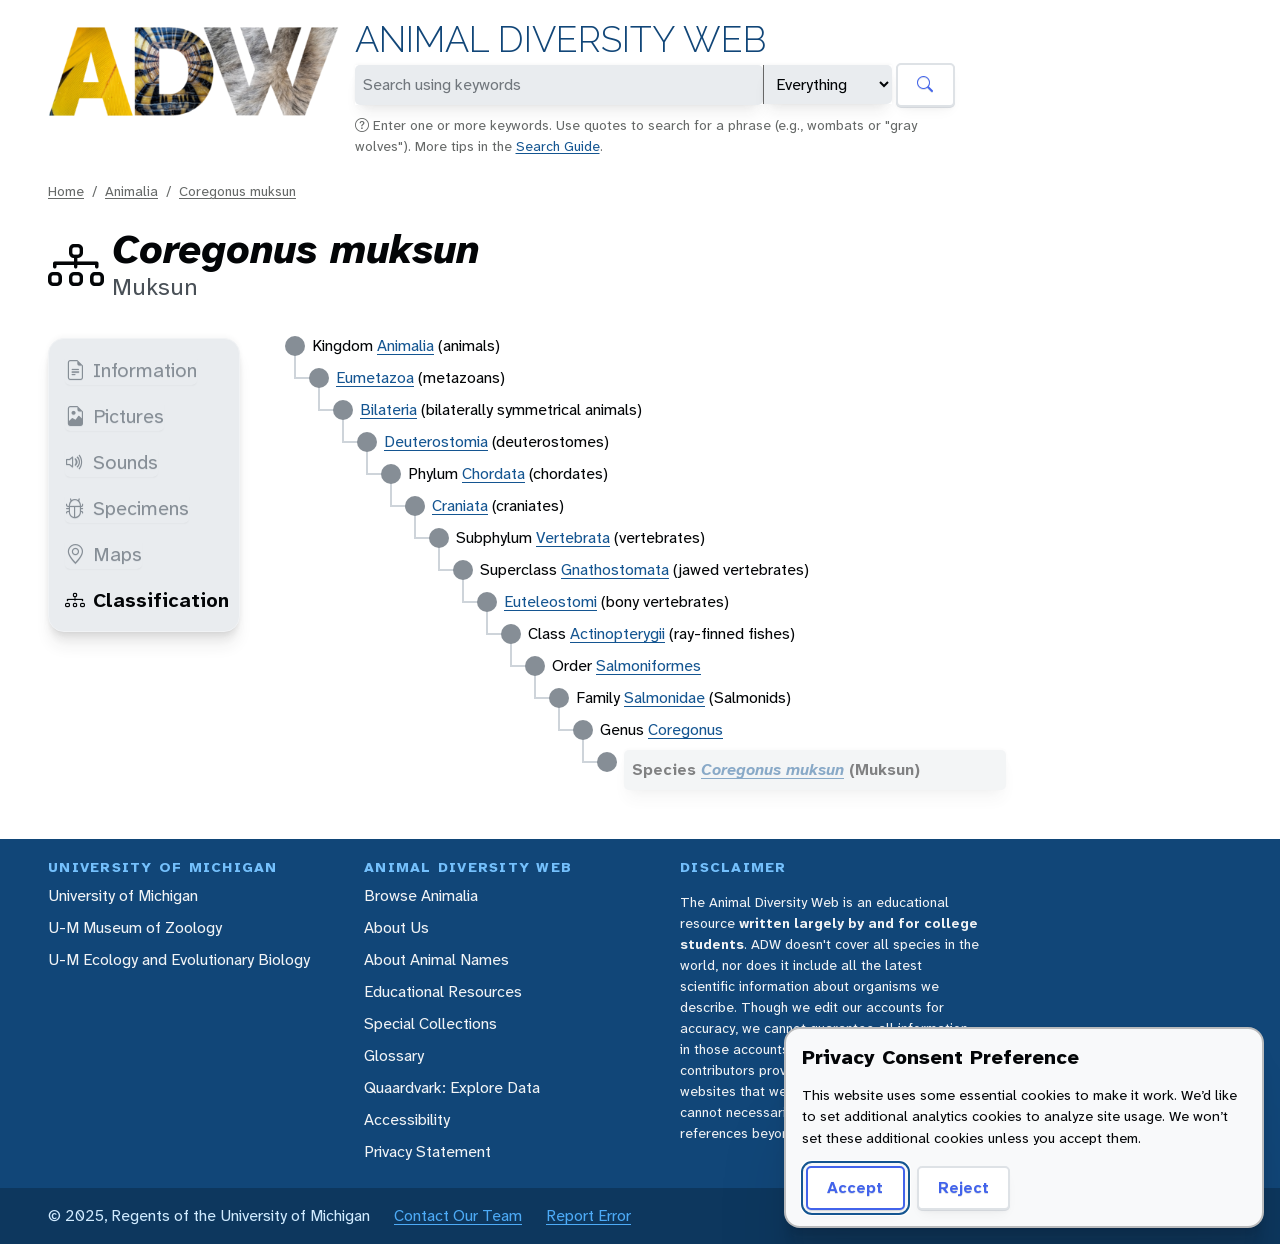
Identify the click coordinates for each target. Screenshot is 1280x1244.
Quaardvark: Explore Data (452, 1087)
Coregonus (685, 729)
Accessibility (407, 1119)
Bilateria (388, 409)
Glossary (394, 1055)
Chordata (493, 473)
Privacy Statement (427, 1151)
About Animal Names (436, 959)
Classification (147, 600)
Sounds (111, 462)
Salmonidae (664, 697)
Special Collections (430, 1023)
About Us (396, 927)
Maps (103, 554)
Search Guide (558, 146)
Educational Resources (443, 991)
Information (131, 370)
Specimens (127, 508)
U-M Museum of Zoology (135, 927)
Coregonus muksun (237, 191)
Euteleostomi (550, 601)
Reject (963, 1187)
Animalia (131, 191)
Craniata (460, 505)
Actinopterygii (617, 633)
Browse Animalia (421, 895)
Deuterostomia (436, 441)
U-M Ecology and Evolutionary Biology (179, 959)
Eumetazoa (375, 377)
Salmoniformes (648, 665)
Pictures (114, 416)
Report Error (588, 1215)
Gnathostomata (615, 569)
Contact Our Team (458, 1215)
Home (66, 191)
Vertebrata (573, 537)
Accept (855, 1187)
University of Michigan (123, 895)
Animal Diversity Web (560, 39)
